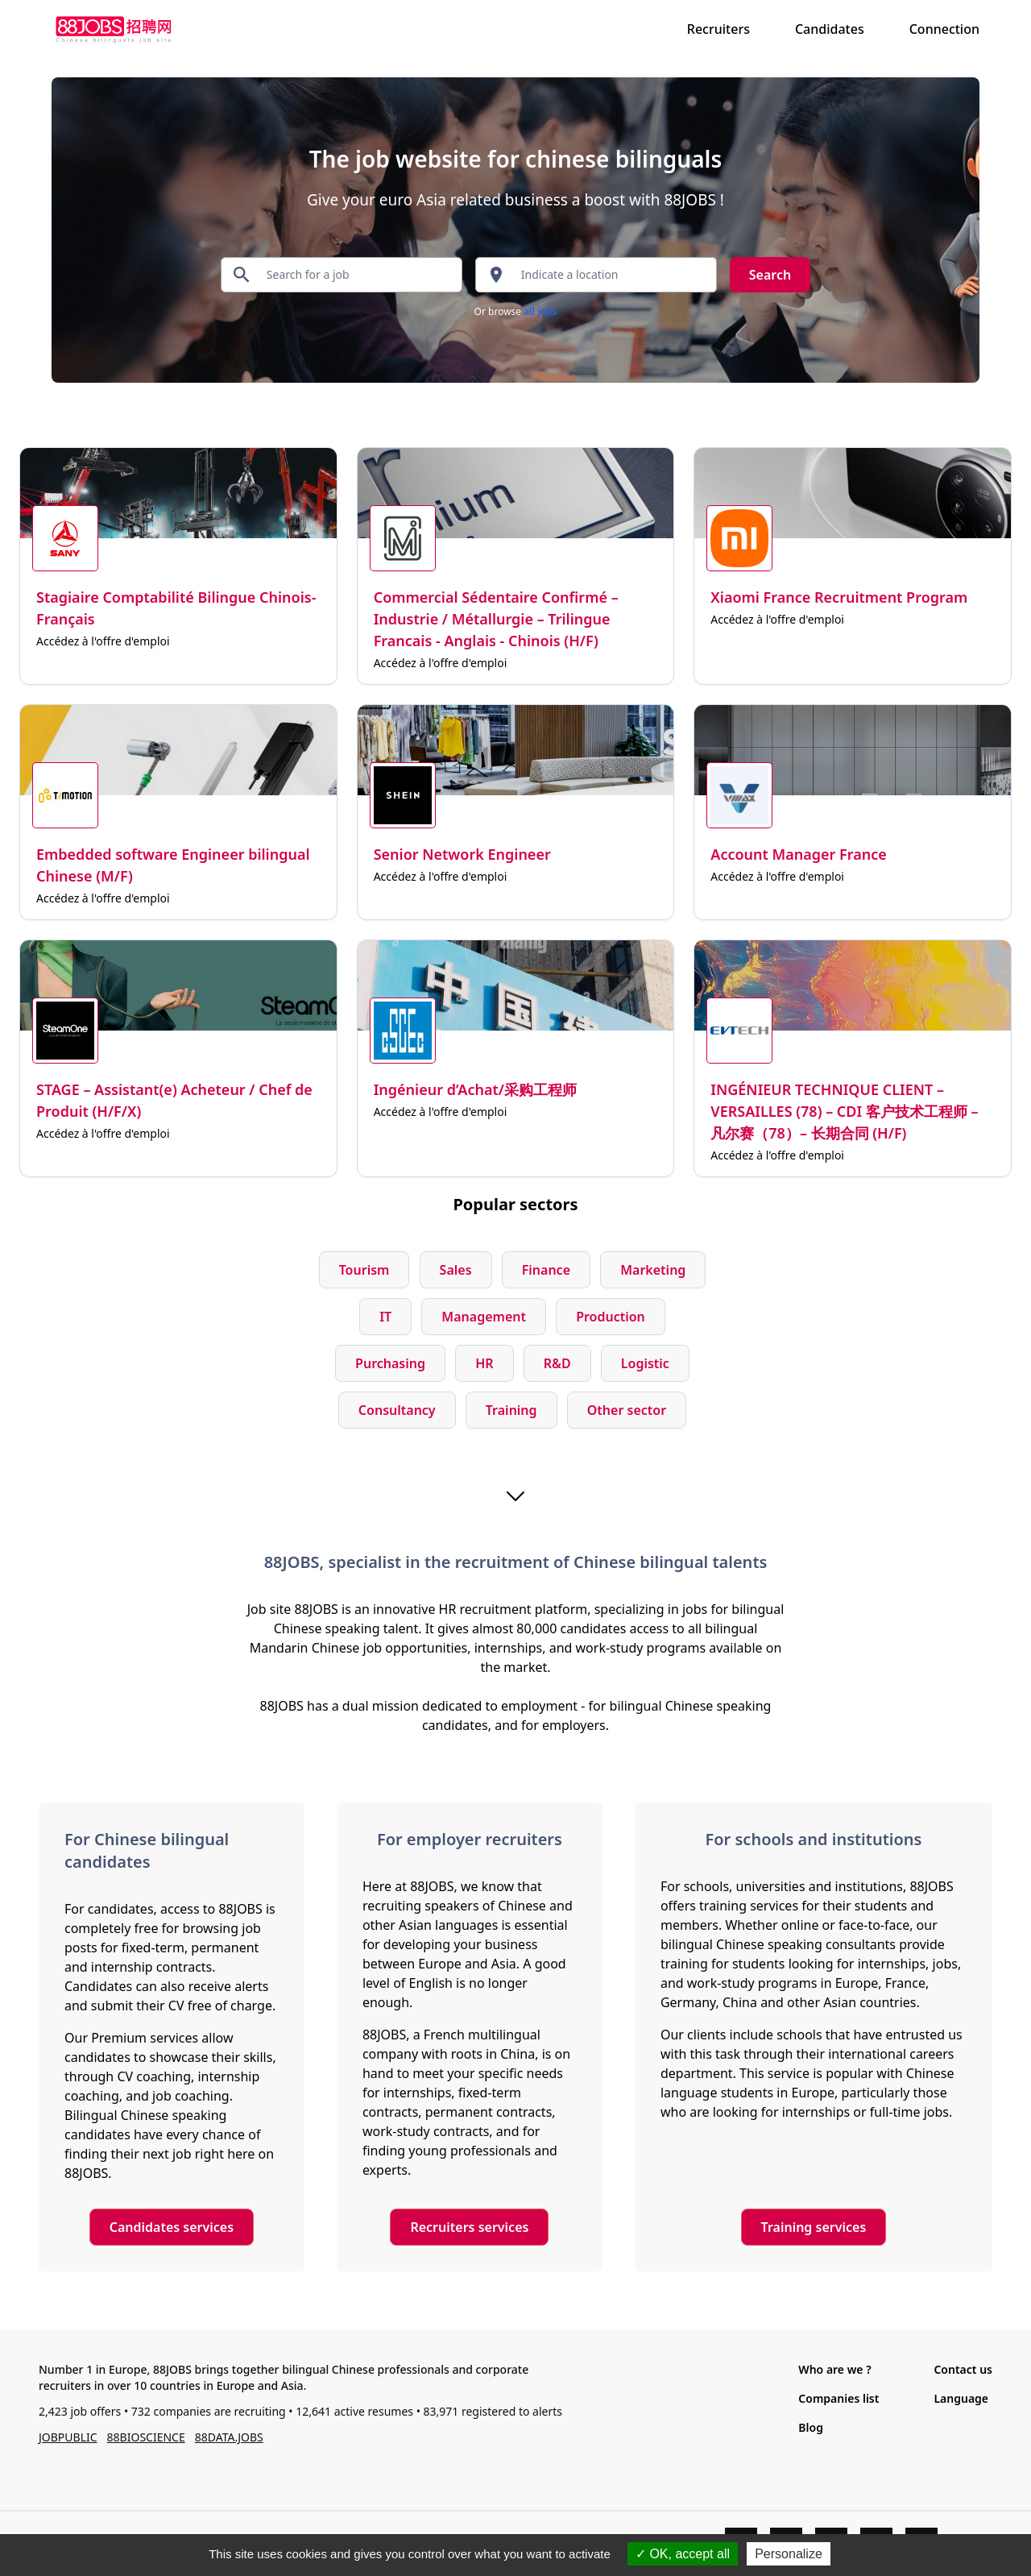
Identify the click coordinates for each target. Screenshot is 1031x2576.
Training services (814, 2227)
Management (483, 1316)
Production (610, 1316)
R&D (557, 1363)
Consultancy (397, 1410)
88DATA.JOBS (229, 2437)
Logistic (645, 1363)
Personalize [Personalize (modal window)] (788, 2554)
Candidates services (172, 2227)
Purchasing (390, 1363)
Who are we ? (834, 2369)
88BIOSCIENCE (146, 2437)
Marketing (652, 1270)
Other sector (626, 1410)
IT (385, 1316)
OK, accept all (683, 2554)
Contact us (963, 2369)
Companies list (838, 2398)
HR (484, 1363)
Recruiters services (469, 2227)
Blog (810, 2427)
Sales (456, 1270)
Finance (546, 1270)
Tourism (364, 1270)
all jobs (540, 311)
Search (770, 275)
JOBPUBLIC (68, 2437)
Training (511, 1410)
